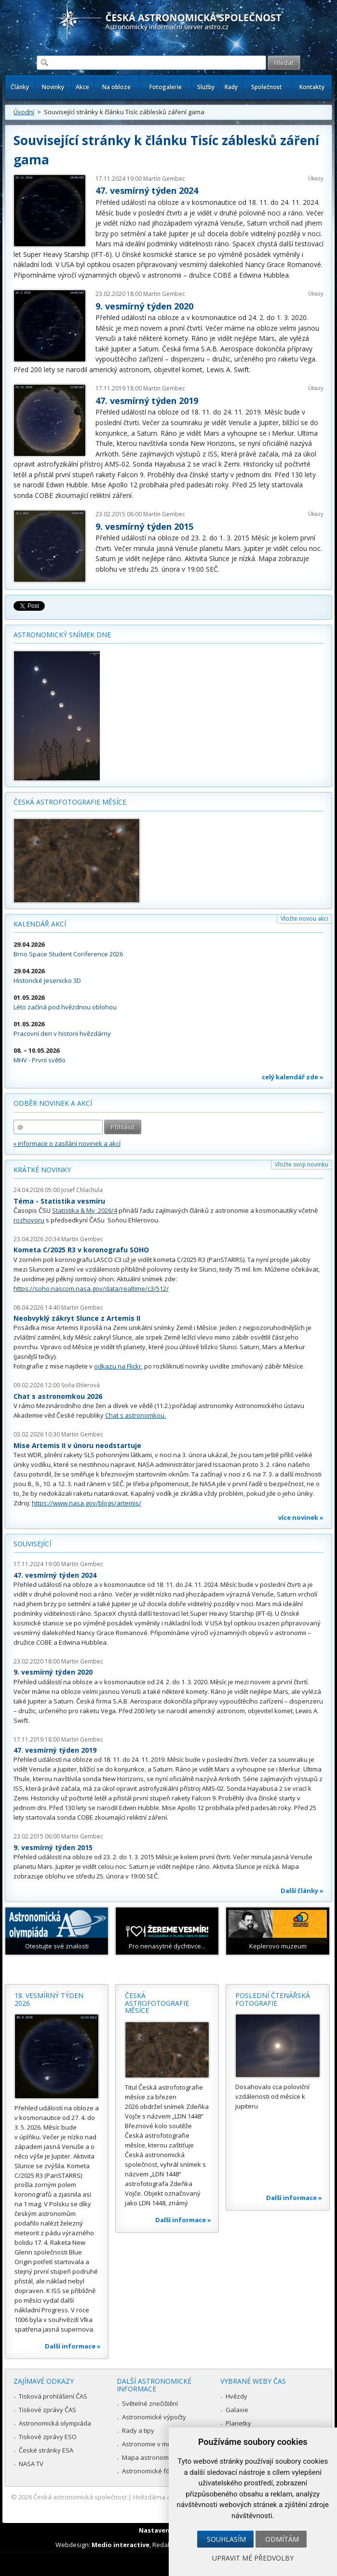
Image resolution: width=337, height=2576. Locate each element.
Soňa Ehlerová (80, 1385)
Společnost (266, 87)
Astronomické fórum (151, 2471)
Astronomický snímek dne (62, 634)
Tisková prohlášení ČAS (53, 2396)
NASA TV (31, 2463)
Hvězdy (236, 2396)
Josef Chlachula (82, 1190)
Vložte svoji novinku (301, 1164)
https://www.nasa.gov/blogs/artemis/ (86, 1503)
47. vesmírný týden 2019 (146, 400)
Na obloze (116, 87)
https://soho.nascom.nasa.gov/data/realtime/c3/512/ (91, 1288)
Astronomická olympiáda (55, 2423)
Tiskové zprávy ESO (48, 2436)
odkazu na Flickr (117, 1366)
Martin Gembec (164, 178)
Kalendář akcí (39, 923)
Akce (82, 87)
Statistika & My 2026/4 (84, 1210)
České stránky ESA (46, 2450)
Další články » (302, 1890)
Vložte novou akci (304, 918)
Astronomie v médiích (153, 2444)
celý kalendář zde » (293, 1077)
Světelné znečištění (150, 2403)
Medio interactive (120, 2544)
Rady (231, 87)
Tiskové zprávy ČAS (47, 2409)
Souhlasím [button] (226, 2539)
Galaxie (237, 2409)
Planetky (238, 2423)
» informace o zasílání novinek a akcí (67, 1143)
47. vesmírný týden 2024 (146, 190)
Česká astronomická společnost (80, 2497)
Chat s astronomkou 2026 (57, 1396)
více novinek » (301, 1517)
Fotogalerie (165, 87)
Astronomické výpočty (154, 2417)
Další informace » (73, 2346)
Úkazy (316, 178)
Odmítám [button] (282, 2539)
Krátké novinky (42, 1169)
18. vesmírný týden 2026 (48, 1999)
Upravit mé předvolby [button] (253, 2558)
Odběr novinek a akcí (52, 1103)
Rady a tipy (138, 2430)
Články (20, 87)
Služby (206, 87)
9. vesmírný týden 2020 (144, 306)
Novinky (53, 87)
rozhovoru (28, 1220)
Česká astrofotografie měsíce (69, 801)
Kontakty (311, 87)
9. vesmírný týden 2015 (144, 526)
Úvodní (23, 111)
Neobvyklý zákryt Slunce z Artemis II (76, 1318)
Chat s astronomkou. (135, 1415)
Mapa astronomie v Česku (160, 2457)
